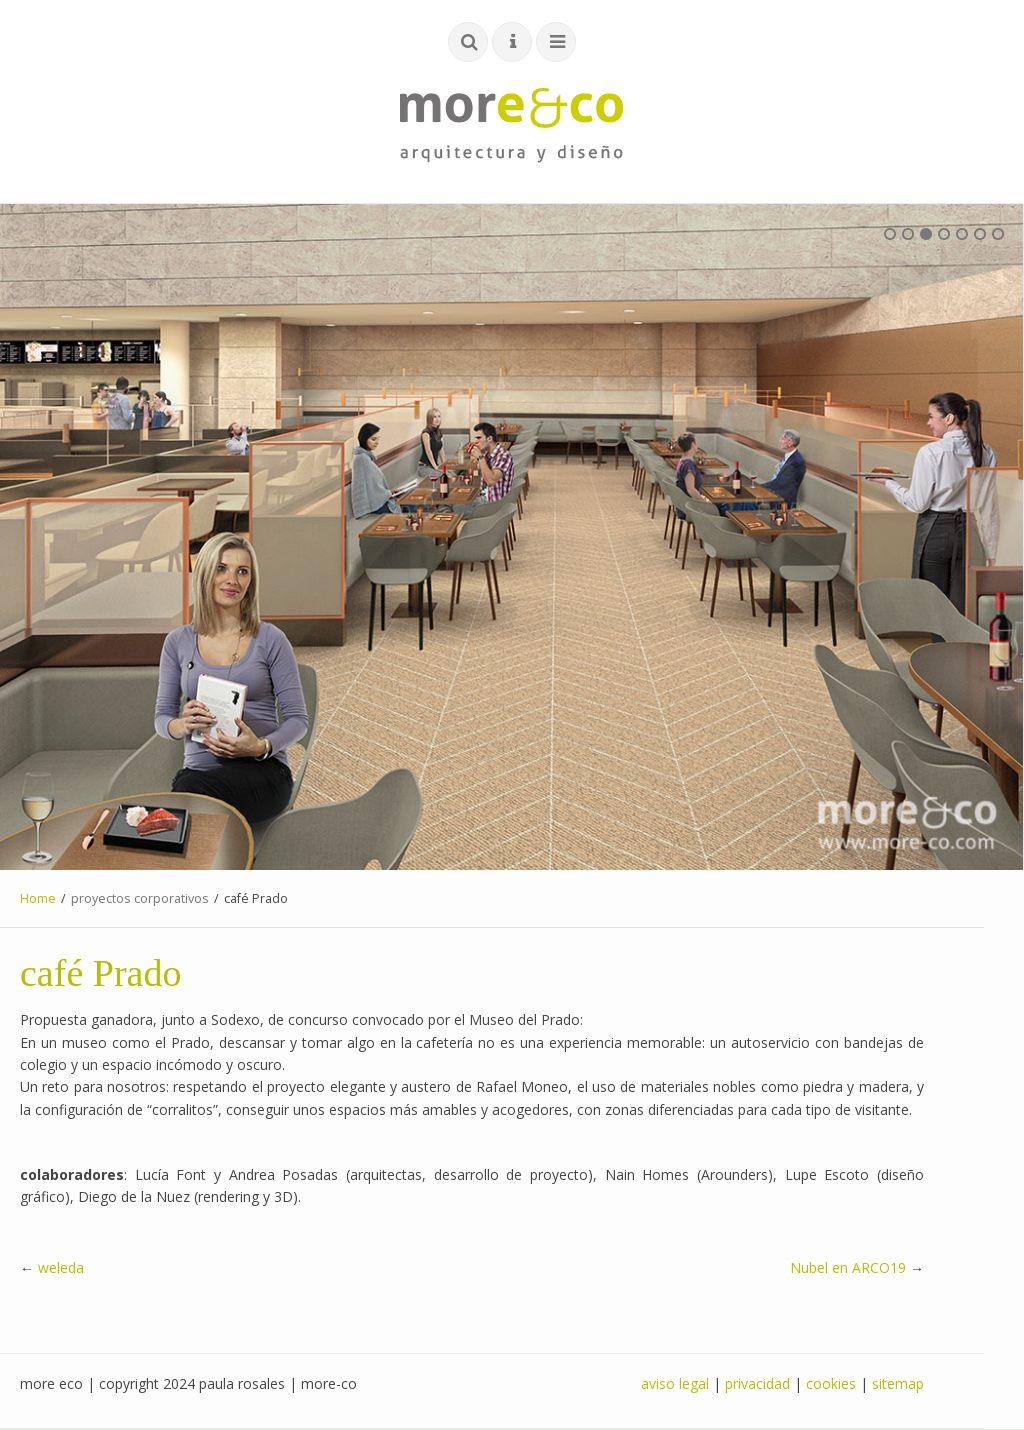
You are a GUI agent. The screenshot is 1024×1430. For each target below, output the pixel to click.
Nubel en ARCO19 (848, 1267)
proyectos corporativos (140, 898)
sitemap (898, 1383)
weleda (61, 1267)
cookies (831, 1383)
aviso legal (675, 1383)
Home (38, 898)
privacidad (757, 1383)
